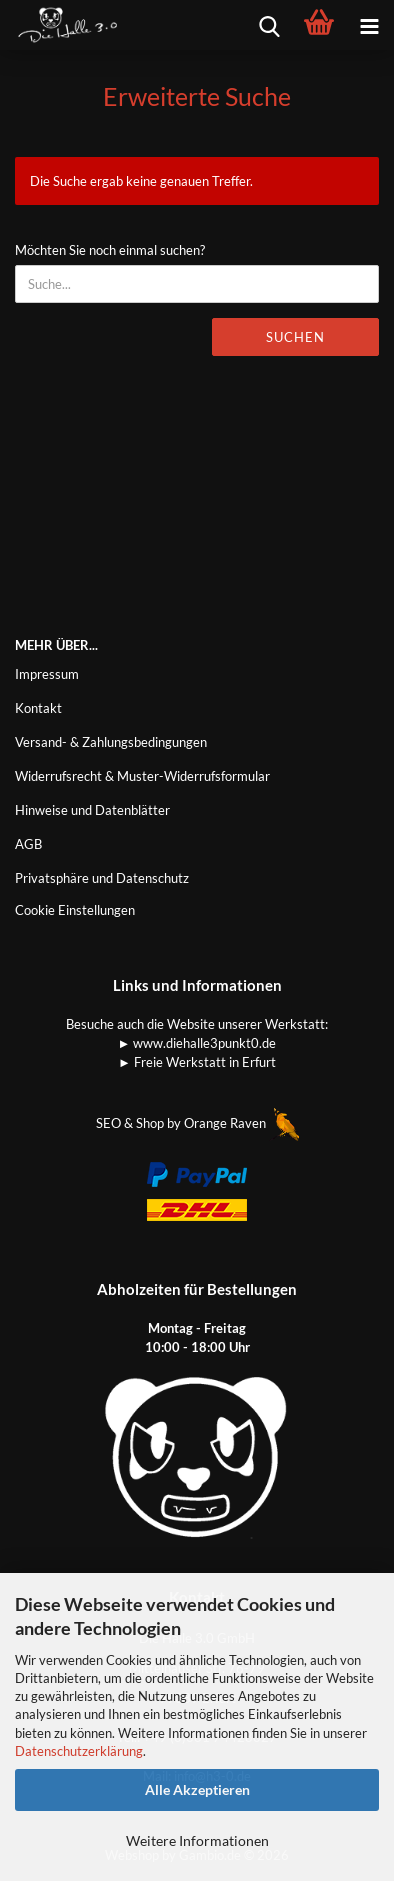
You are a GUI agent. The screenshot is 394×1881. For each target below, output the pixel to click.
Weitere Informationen (197, 1840)
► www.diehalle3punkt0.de (197, 1043)
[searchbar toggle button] (269, 25)
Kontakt (38, 708)
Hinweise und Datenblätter (92, 810)
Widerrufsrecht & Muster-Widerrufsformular (142, 776)
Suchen (295, 337)
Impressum (47, 674)
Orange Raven (241, 1123)
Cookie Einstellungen (75, 910)
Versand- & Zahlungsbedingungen (111, 742)
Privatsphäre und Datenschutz (102, 878)
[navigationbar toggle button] (369, 25)
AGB (28, 844)
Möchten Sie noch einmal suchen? (110, 250)
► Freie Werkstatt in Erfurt (197, 1062)
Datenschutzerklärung (79, 1751)
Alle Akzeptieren (197, 1789)
